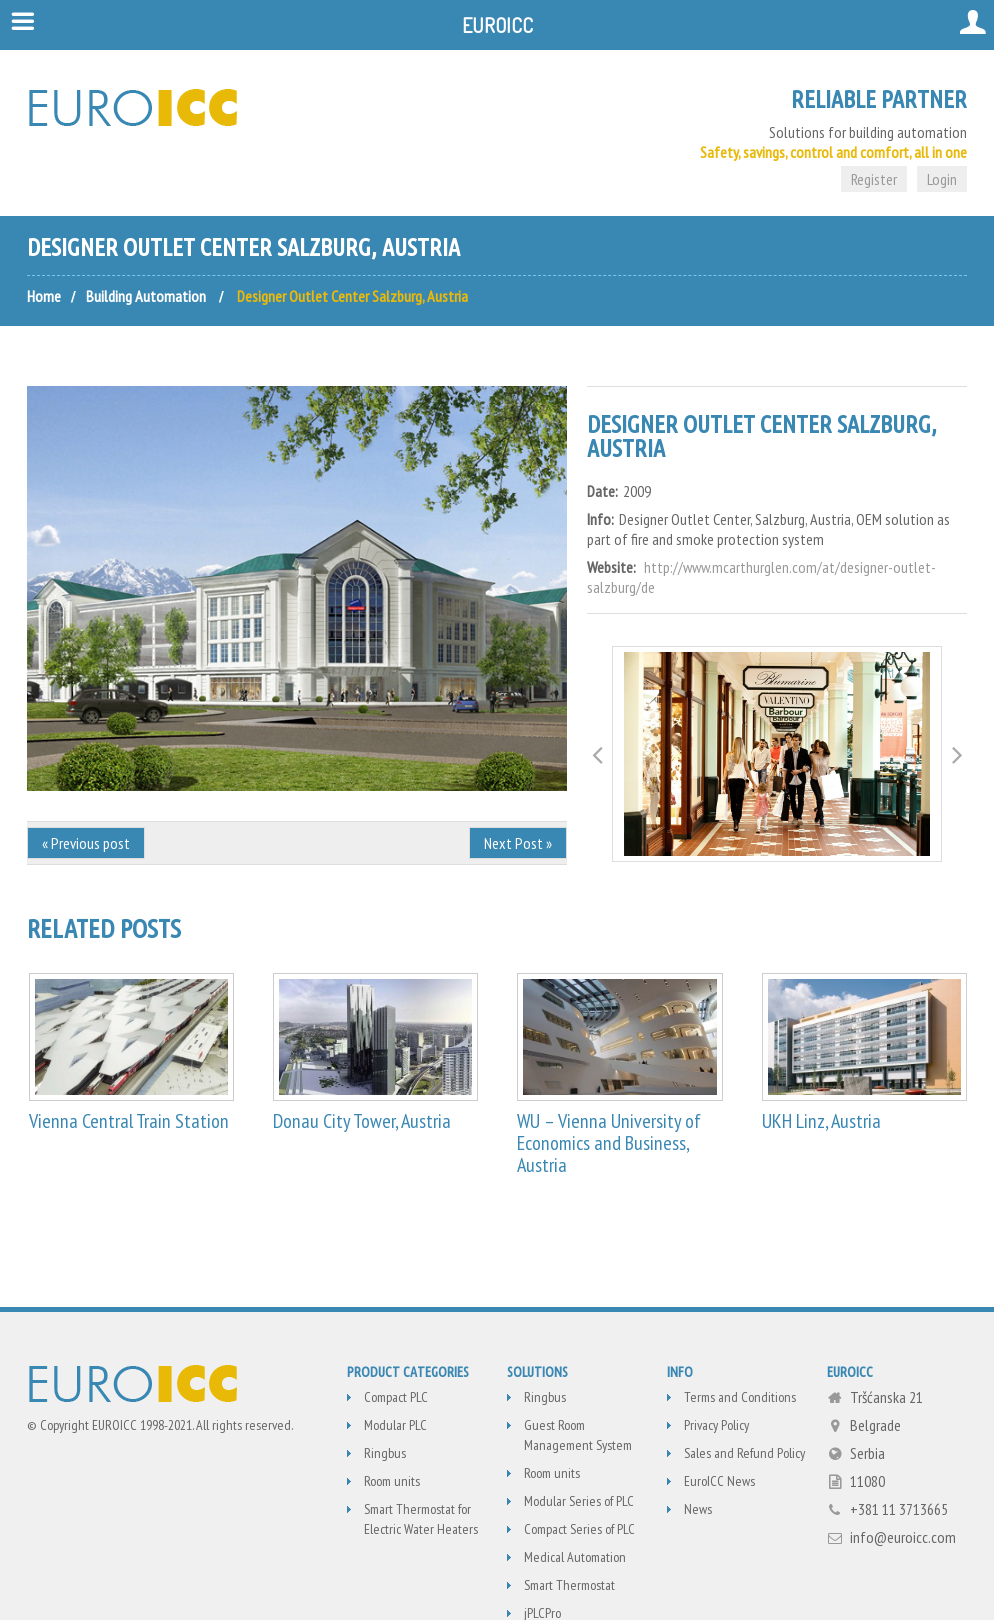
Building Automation (146, 296)
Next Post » (518, 843)
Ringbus (385, 1453)
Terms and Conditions (740, 1397)
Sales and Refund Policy (744, 1453)
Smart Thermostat (569, 1585)
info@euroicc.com (903, 1537)
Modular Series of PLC (579, 1501)
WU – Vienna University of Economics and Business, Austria (609, 1143)
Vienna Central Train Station (129, 1121)
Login (942, 179)
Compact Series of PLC (579, 1529)
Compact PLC (396, 1397)
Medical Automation (575, 1557)
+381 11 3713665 (899, 1509)
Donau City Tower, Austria (362, 1121)
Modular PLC (395, 1425)
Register (874, 179)
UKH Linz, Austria (821, 1121)
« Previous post (86, 843)
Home (44, 296)
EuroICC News (719, 1481)
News (698, 1509)
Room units (392, 1481)
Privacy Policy (716, 1425)
